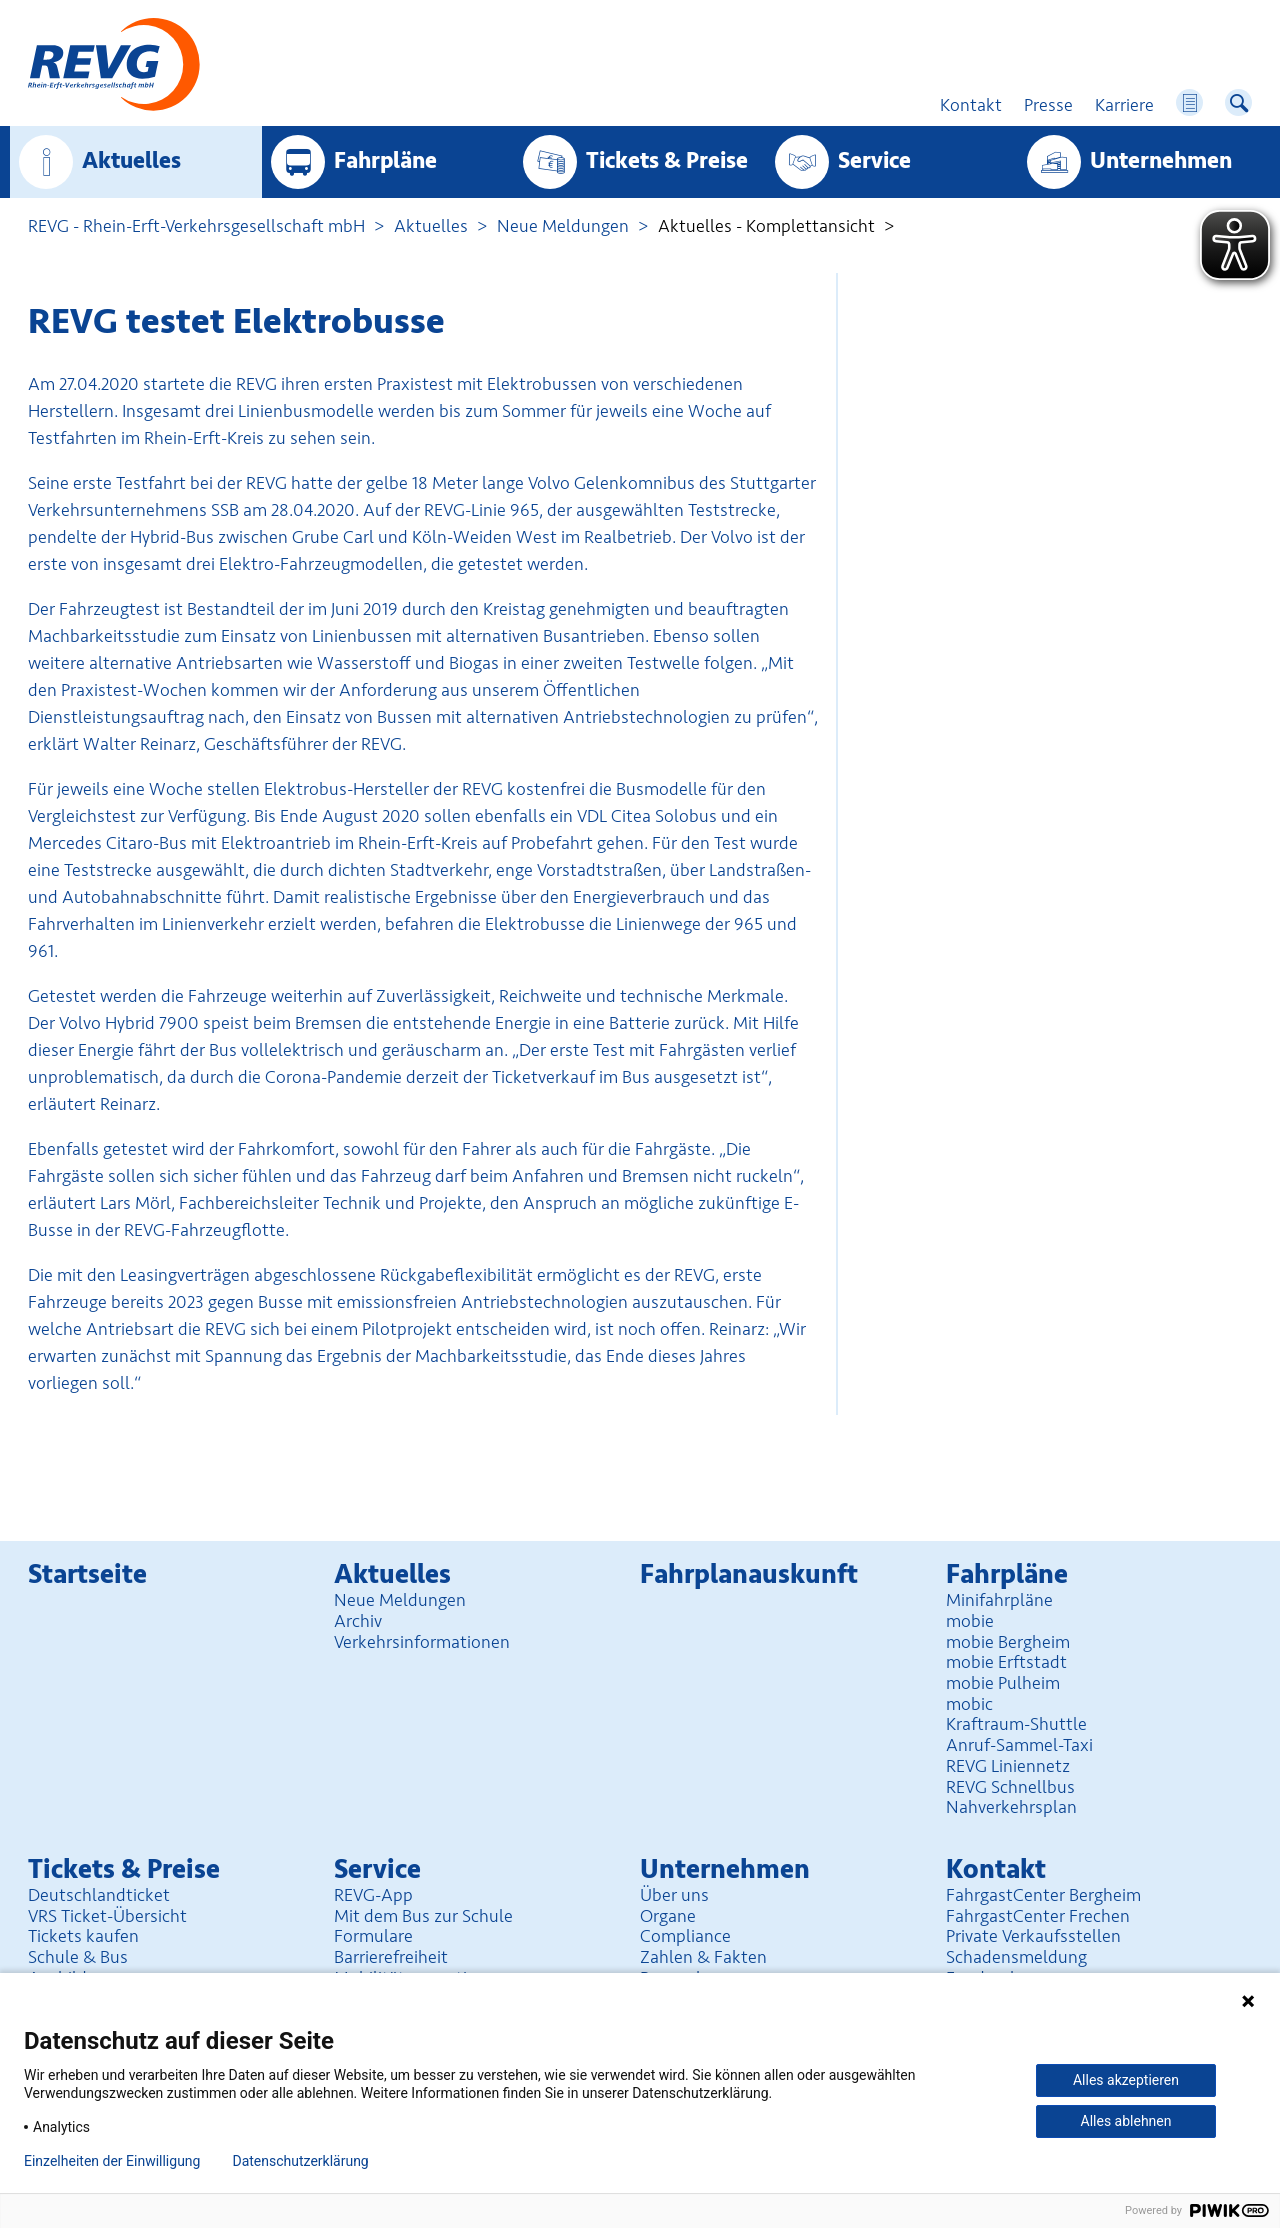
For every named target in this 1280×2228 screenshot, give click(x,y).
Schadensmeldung (1016, 1957)
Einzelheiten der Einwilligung (112, 2161)
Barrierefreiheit (391, 1957)
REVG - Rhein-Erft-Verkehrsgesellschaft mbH (196, 226)
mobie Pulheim (1003, 1683)
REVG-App (373, 1895)
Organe (668, 1916)
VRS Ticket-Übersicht (107, 1916)
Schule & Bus (78, 1957)
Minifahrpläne (999, 1600)
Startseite (87, 1574)
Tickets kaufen (83, 1936)
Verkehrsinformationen (422, 1642)
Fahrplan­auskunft (749, 1574)
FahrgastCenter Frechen (1038, 1916)
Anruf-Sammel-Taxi (1019, 1745)
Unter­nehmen (1161, 161)
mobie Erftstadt (1006, 1662)
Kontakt (996, 1869)
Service (874, 161)
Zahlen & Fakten (703, 1957)
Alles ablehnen (1126, 2121)
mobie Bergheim (1008, 1642)
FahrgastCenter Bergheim (1043, 1895)
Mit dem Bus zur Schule (423, 1916)
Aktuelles (131, 161)
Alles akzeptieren (1126, 2080)
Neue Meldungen (563, 226)
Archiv (358, 1621)
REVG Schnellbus (1010, 1787)
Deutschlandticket (99, 1895)
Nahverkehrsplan (1011, 1807)
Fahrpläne (385, 161)
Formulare (373, 1936)
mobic (969, 1704)
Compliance (685, 1936)
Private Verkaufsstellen (1033, 1936)
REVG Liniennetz (1008, 1766)
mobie (970, 1621)
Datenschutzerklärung (300, 2161)
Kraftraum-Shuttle (1016, 1724)
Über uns (674, 1895)
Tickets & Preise (667, 161)
